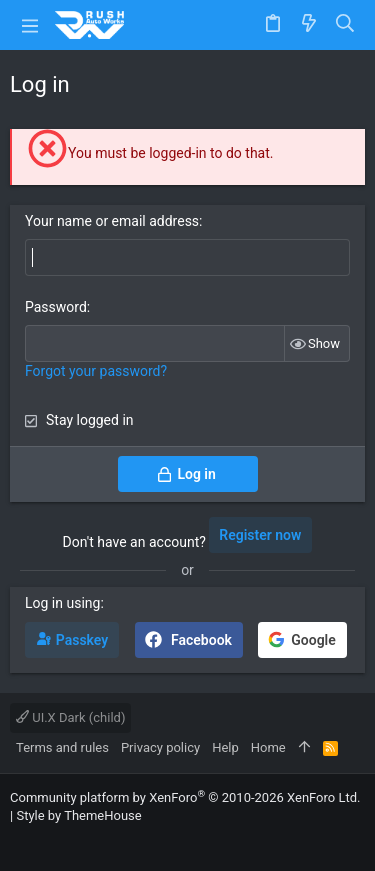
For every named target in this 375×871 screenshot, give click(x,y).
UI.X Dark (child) (70, 717)
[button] (30, 25)
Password (56, 307)
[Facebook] (19, 840)
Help (225, 747)
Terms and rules (62, 747)
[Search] (345, 24)
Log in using (62, 603)
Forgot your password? (96, 371)
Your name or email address (112, 221)
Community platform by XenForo (185, 797)
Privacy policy (160, 747)
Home (268, 747)
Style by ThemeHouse (78, 815)
